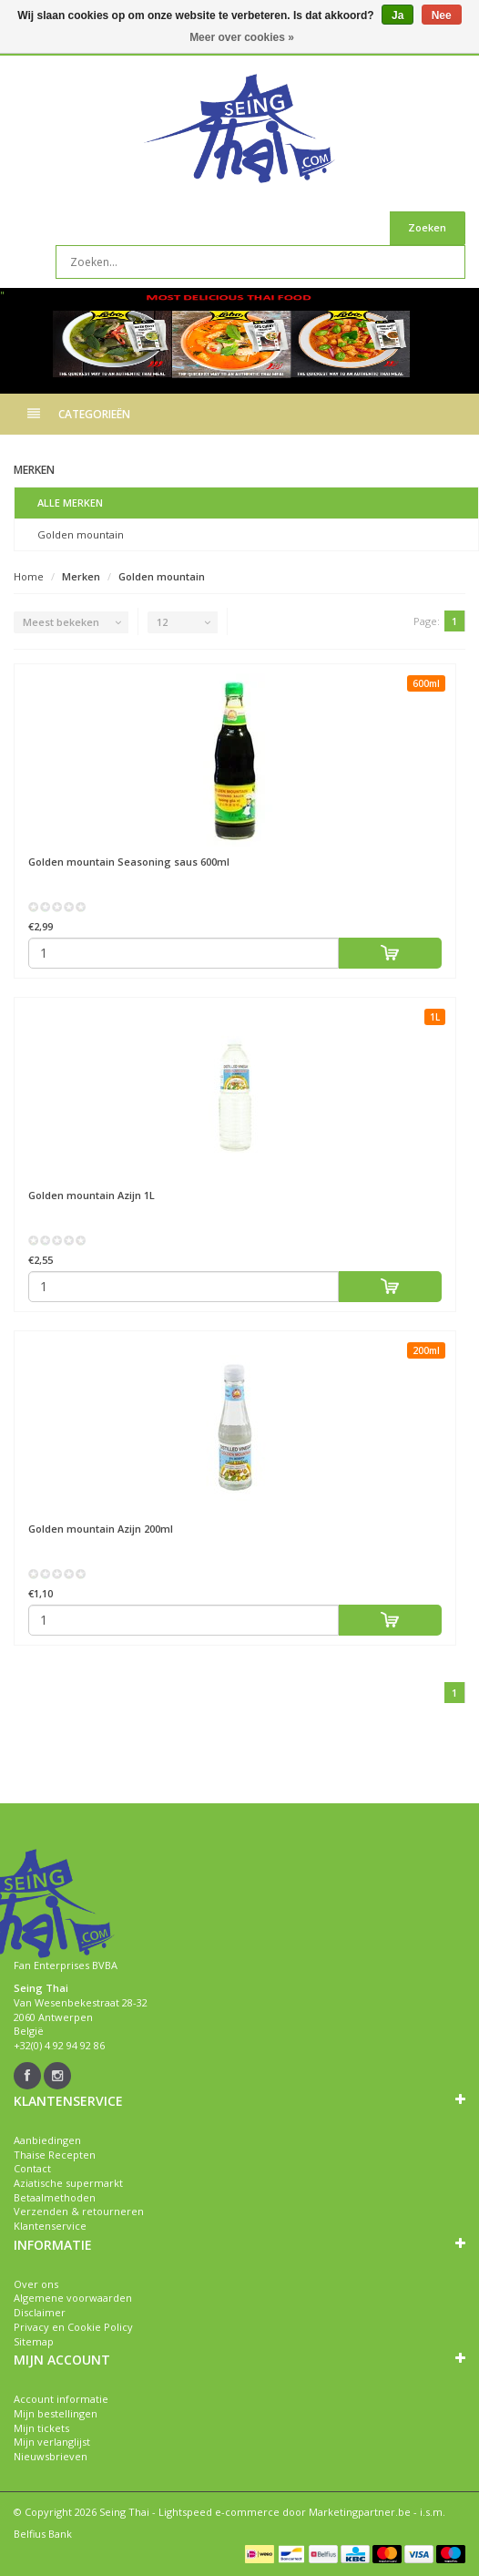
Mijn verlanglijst (52, 2441)
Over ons (36, 2284)
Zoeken (427, 227)
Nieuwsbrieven (50, 2456)
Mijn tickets (41, 2428)
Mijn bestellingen (55, 2413)
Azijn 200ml (100, 1528)
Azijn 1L (91, 1195)
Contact (32, 2168)
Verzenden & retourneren (79, 2211)
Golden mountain (80, 534)
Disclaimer (40, 2312)
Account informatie (61, 2399)
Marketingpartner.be (360, 2512)
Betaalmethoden (55, 2197)
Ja (397, 15)
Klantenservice (50, 2225)
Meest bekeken (61, 622)
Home (29, 576)
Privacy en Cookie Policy (73, 2327)
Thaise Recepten (55, 2154)
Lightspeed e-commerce (219, 2512)
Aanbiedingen (47, 2140)
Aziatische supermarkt (68, 2183)
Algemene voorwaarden (73, 2297)
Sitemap (34, 2341)
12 (162, 622)
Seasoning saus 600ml (128, 861)
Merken (81, 576)
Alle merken (70, 502)
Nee (442, 15)
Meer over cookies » (241, 37)
